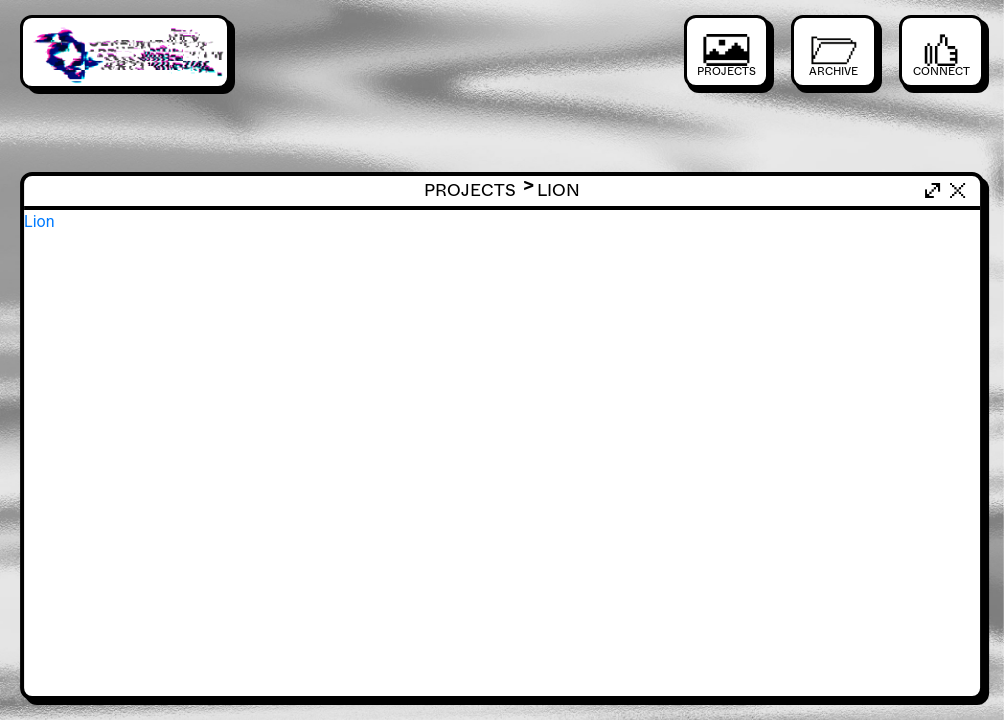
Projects (480, 190)
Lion (39, 221)
